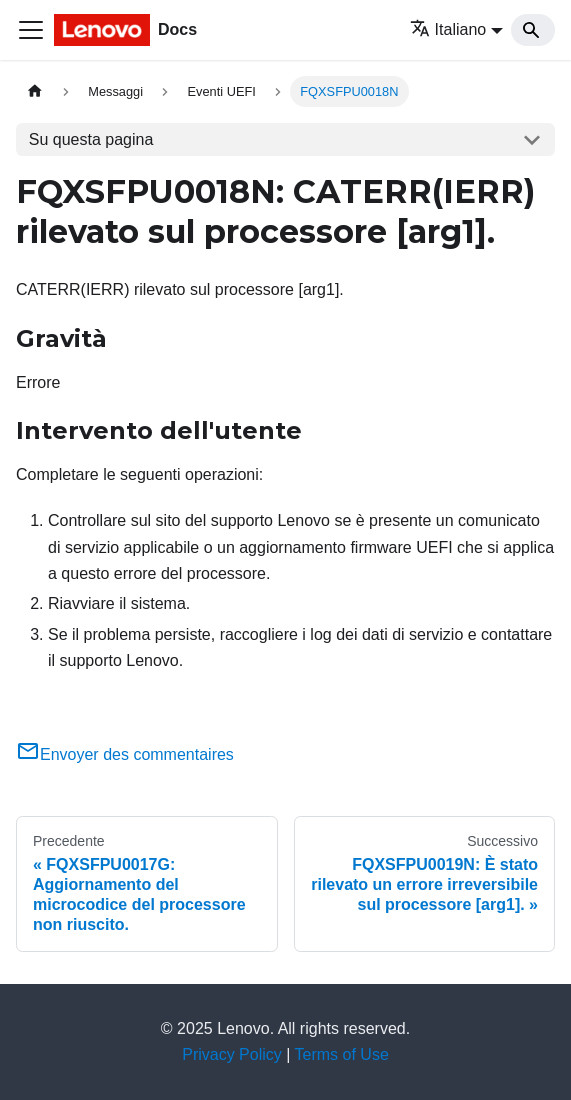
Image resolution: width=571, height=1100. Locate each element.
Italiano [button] (448, 29)
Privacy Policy (232, 1054)
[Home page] (35, 91)
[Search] (533, 30)
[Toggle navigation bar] (31, 30)
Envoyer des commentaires (125, 754)
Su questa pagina (91, 139)
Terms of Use (342, 1054)
